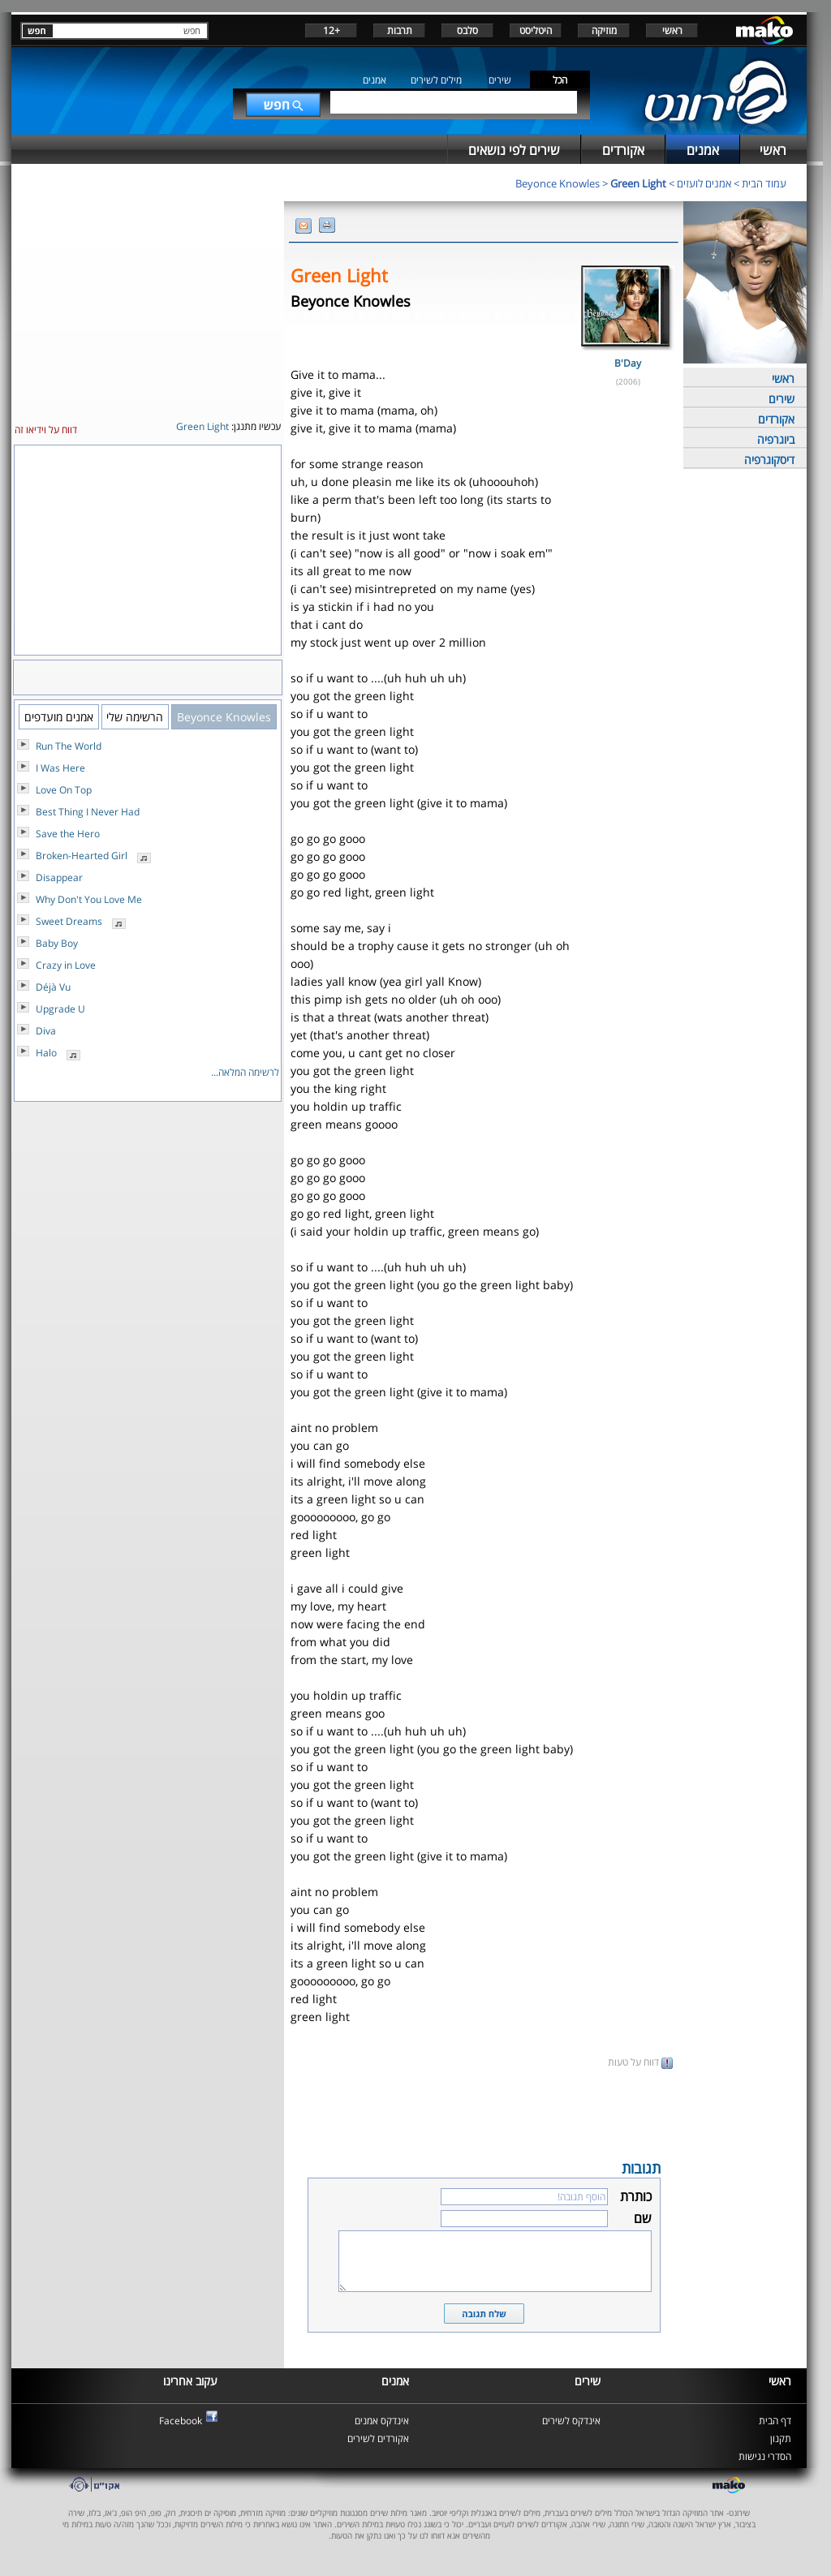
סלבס (467, 30)
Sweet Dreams (69, 921)
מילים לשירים (436, 80)
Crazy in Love (66, 965)
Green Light (638, 183)
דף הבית (775, 2421)
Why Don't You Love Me (89, 899)
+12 (331, 30)
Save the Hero (68, 834)
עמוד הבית (764, 183)
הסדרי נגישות (764, 2456)
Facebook (180, 2421)
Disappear (59, 877)
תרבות (399, 30)
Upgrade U (60, 1009)
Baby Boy (57, 943)
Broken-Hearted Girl (81, 855)
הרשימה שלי (134, 717)
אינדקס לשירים (571, 2421)
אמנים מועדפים (58, 717)
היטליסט (535, 30)
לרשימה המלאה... (245, 1072)
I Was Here (60, 768)
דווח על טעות (640, 2062)
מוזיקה (604, 30)
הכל (560, 80)
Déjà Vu (53, 987)
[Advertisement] (484, 2112)
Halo (46, 1053)
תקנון (780, 2438)
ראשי (672, 30)
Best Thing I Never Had (88, 812)
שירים (500, 80)
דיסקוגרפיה (769, 459)
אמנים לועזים (704, 183)
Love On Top (64, 790)
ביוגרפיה (775, 439)
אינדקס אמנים (382, 2421)
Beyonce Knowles (557, 183)
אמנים (374, 80)
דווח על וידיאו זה (46, 430)
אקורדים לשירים (378, 2438)
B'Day (627, 363)
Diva (46, 1031)
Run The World (68, 746)
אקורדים (776, 419)
